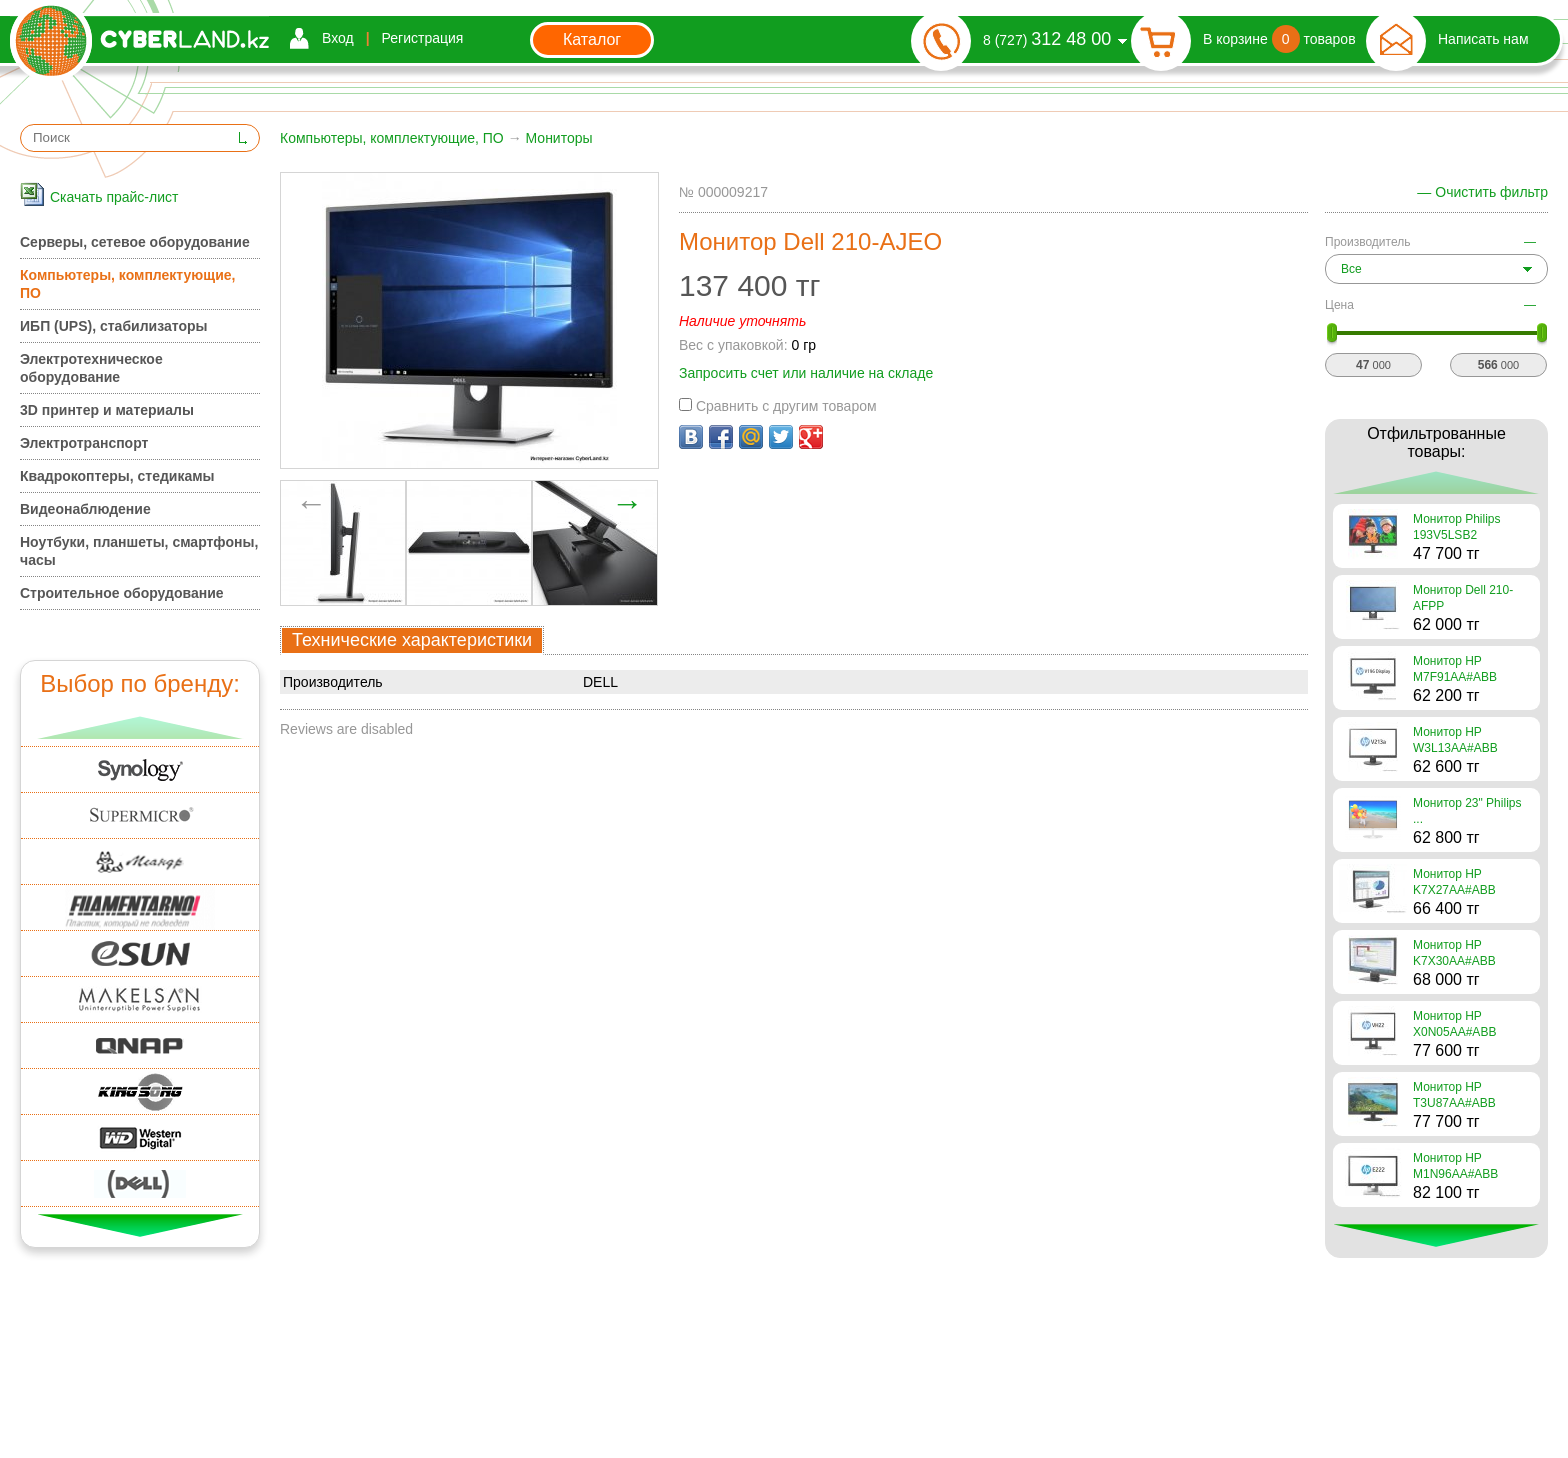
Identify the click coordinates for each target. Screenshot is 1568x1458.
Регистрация (423, 38)
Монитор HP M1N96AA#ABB (1455, 1166)
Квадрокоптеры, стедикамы (117, 476)
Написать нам (1483, 39)
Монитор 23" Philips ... (1467, 811)
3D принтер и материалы (107, 410)
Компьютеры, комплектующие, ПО (392, 138)
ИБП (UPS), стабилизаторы (113, 326)
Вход (338, 38)
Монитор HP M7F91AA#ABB (1455, 669)
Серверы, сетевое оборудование (135, 242)
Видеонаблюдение (85, 509)
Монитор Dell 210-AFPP (1463, 598)
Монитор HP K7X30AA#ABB (1454, 953)
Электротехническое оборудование (91, 368)
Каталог (592, 39)
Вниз (140, 1225)
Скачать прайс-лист (114, 197)
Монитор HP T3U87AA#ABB (1454, 1095)
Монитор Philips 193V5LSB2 (1457, 527)
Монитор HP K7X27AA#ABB (1454, 882)
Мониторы (559, 138)
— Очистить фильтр (1482, 192)
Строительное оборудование (122, 593)
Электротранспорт (84, 443)
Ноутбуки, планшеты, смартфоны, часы (139, 551)
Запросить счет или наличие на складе (806, 373)
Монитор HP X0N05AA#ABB (1454, 1024)
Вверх (140, 727)
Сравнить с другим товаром (778, 406)
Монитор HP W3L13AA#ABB (1455, 740)
